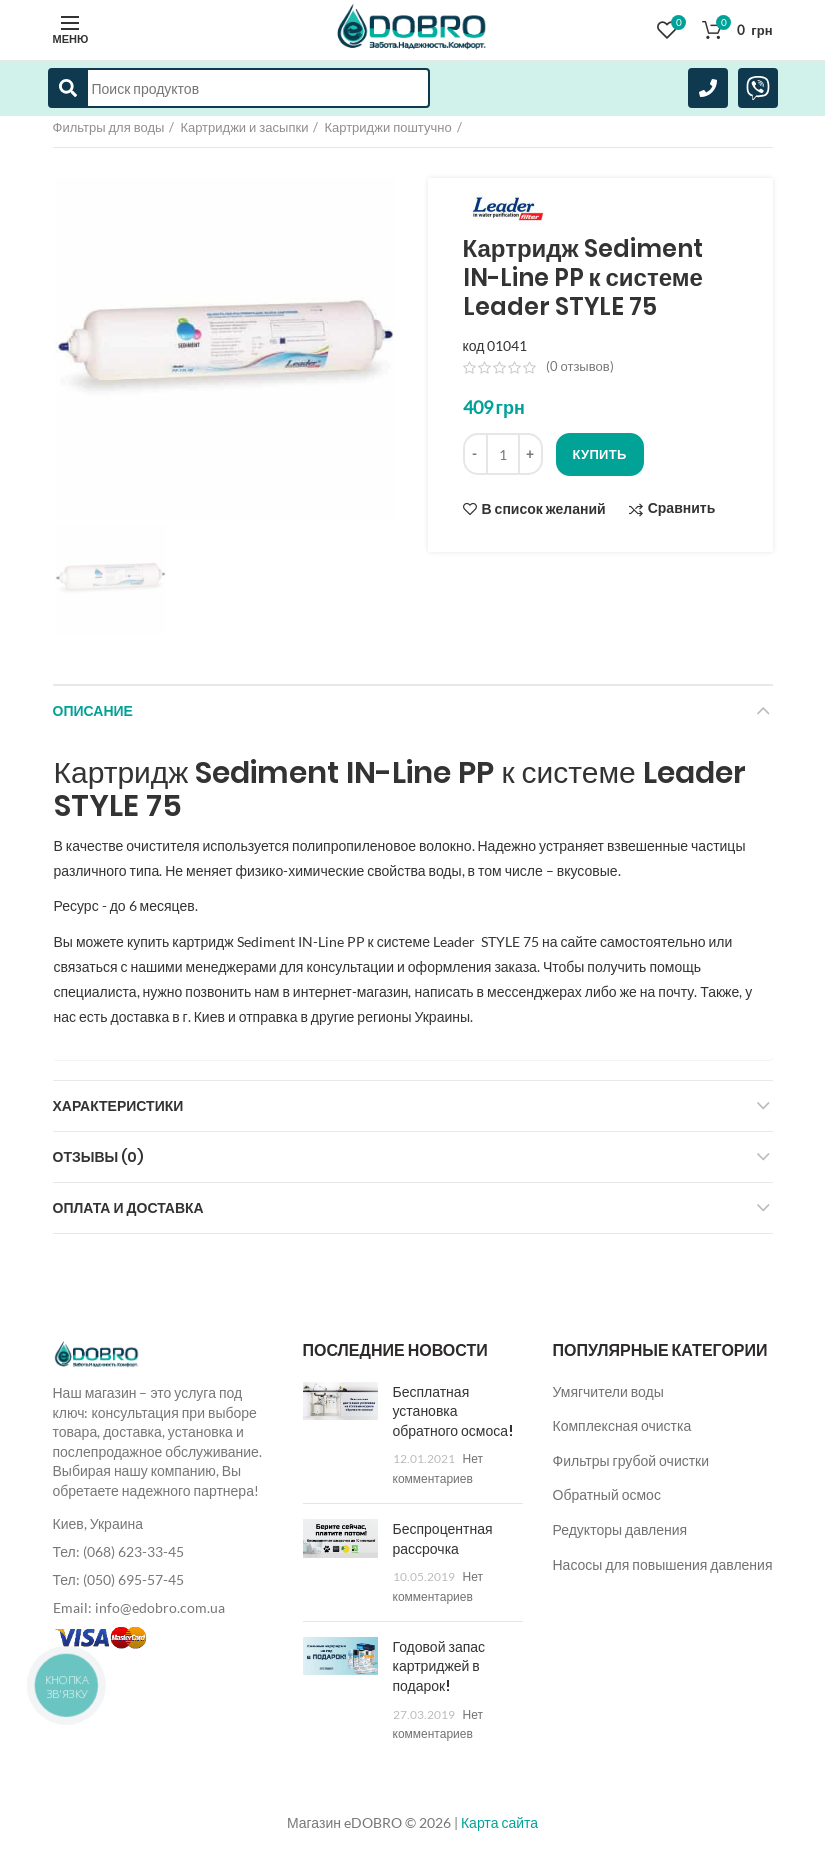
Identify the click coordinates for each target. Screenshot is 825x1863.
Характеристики (118, 1106)
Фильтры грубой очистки (631, 1460)
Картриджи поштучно (387, 127)
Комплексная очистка (622, 1425)
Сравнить (682, 508)
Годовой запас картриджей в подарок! (439, 1666)
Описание (93, 711)
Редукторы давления (620, 1529)
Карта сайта (499, 1822)
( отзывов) (580, 366)
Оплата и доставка (128, 1208)
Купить (600, 454)
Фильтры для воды (109, 127)
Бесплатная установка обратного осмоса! (453, 1411)
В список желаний (544, 509)
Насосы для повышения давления (663, 1564)
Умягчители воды (608, 1391)
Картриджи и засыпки (244, 127)
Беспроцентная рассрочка (443, 1539)
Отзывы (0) (99, 1157)
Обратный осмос (607, 1494)
